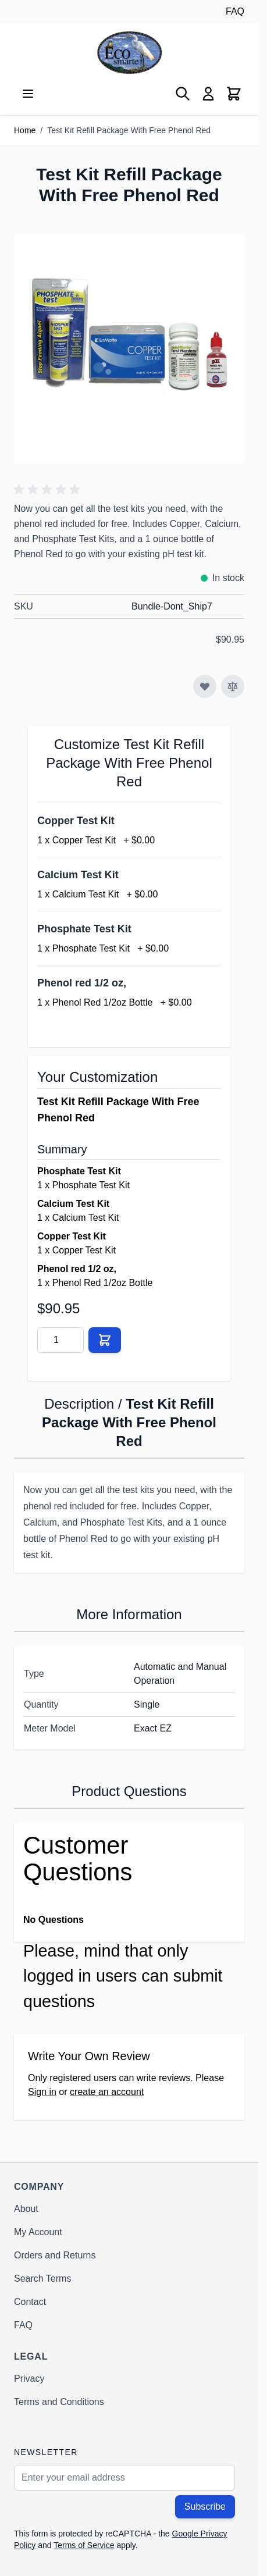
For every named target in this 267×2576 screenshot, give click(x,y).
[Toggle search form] (182, 93)
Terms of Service (84, 2545)
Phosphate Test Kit (84, 929)
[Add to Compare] (232, 686)
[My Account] (208, 93)
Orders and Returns (55, 2255)
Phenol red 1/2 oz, (81, 983)
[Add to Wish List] (204, 686)
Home (24, 130)
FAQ (235, 11)
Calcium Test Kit (78, 875)
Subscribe (205, 2506)
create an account (107, 2092)
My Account (38, 2232)
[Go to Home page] (129, 52)
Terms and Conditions (59, 2402)
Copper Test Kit (76, 820)
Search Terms (42, 2278)
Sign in (42, 2092)
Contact (30, 2302)
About (26, 2209)
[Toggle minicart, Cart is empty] (233, 93)
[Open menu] (28, 94)
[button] (49, 490)
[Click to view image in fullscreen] (129, 349)
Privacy (29, 2378)
